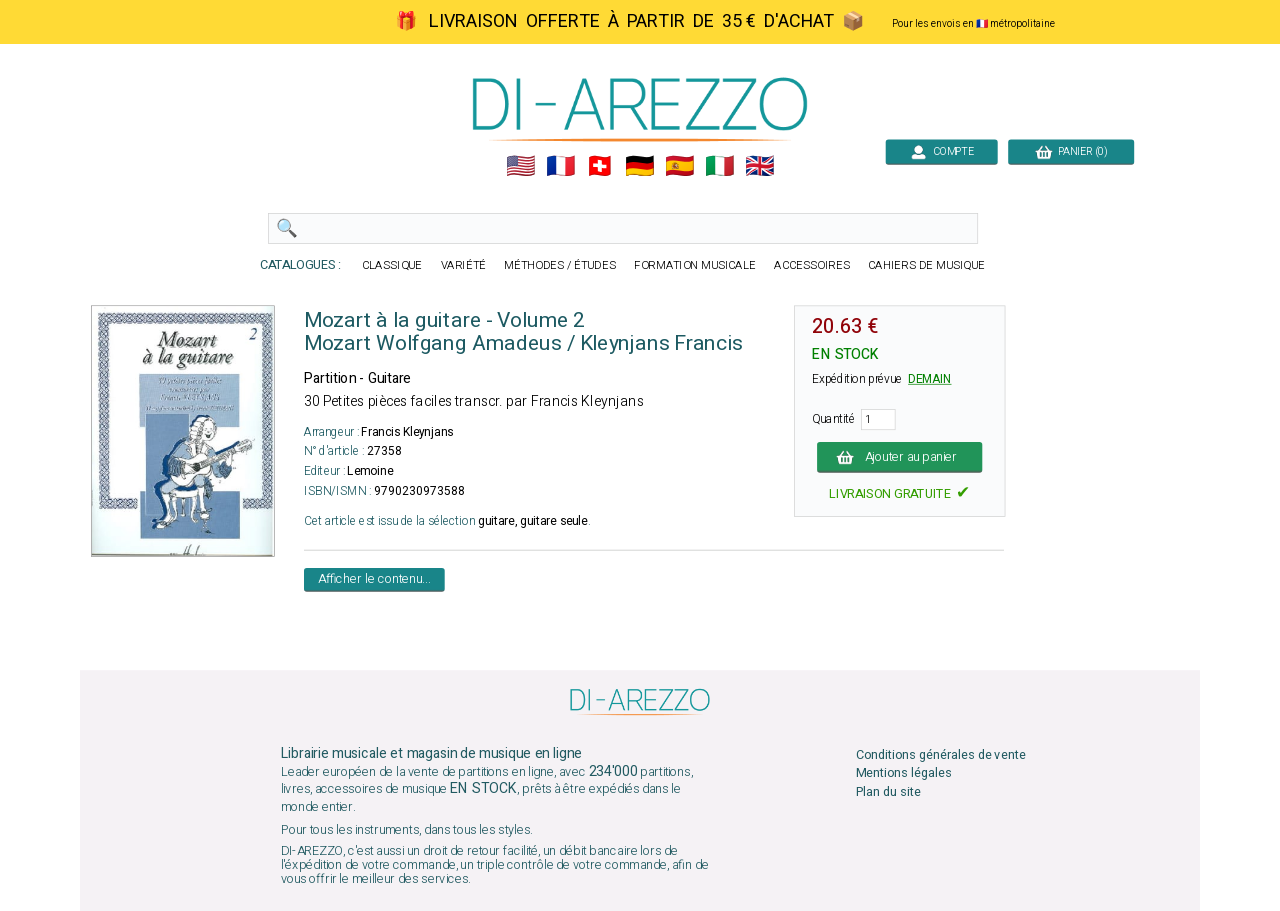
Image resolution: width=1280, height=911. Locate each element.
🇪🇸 (679, 166)
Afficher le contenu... (374, 579)
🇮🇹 (719, 166)
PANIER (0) (1071, 151)
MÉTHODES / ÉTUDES (560, 265)
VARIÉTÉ (464, 265)
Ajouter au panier (899, 456)
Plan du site (888, 791)
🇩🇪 (639, 166)
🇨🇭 (599, 166)
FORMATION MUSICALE (695, 265)
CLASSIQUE (392, 265)
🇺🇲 (520, 166)
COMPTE (941, 151)
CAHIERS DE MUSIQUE (926, 265)
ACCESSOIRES (812, 265)
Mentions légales (904, 773)
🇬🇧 (759, 166)
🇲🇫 (560, 166)
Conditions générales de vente (941, 755)
